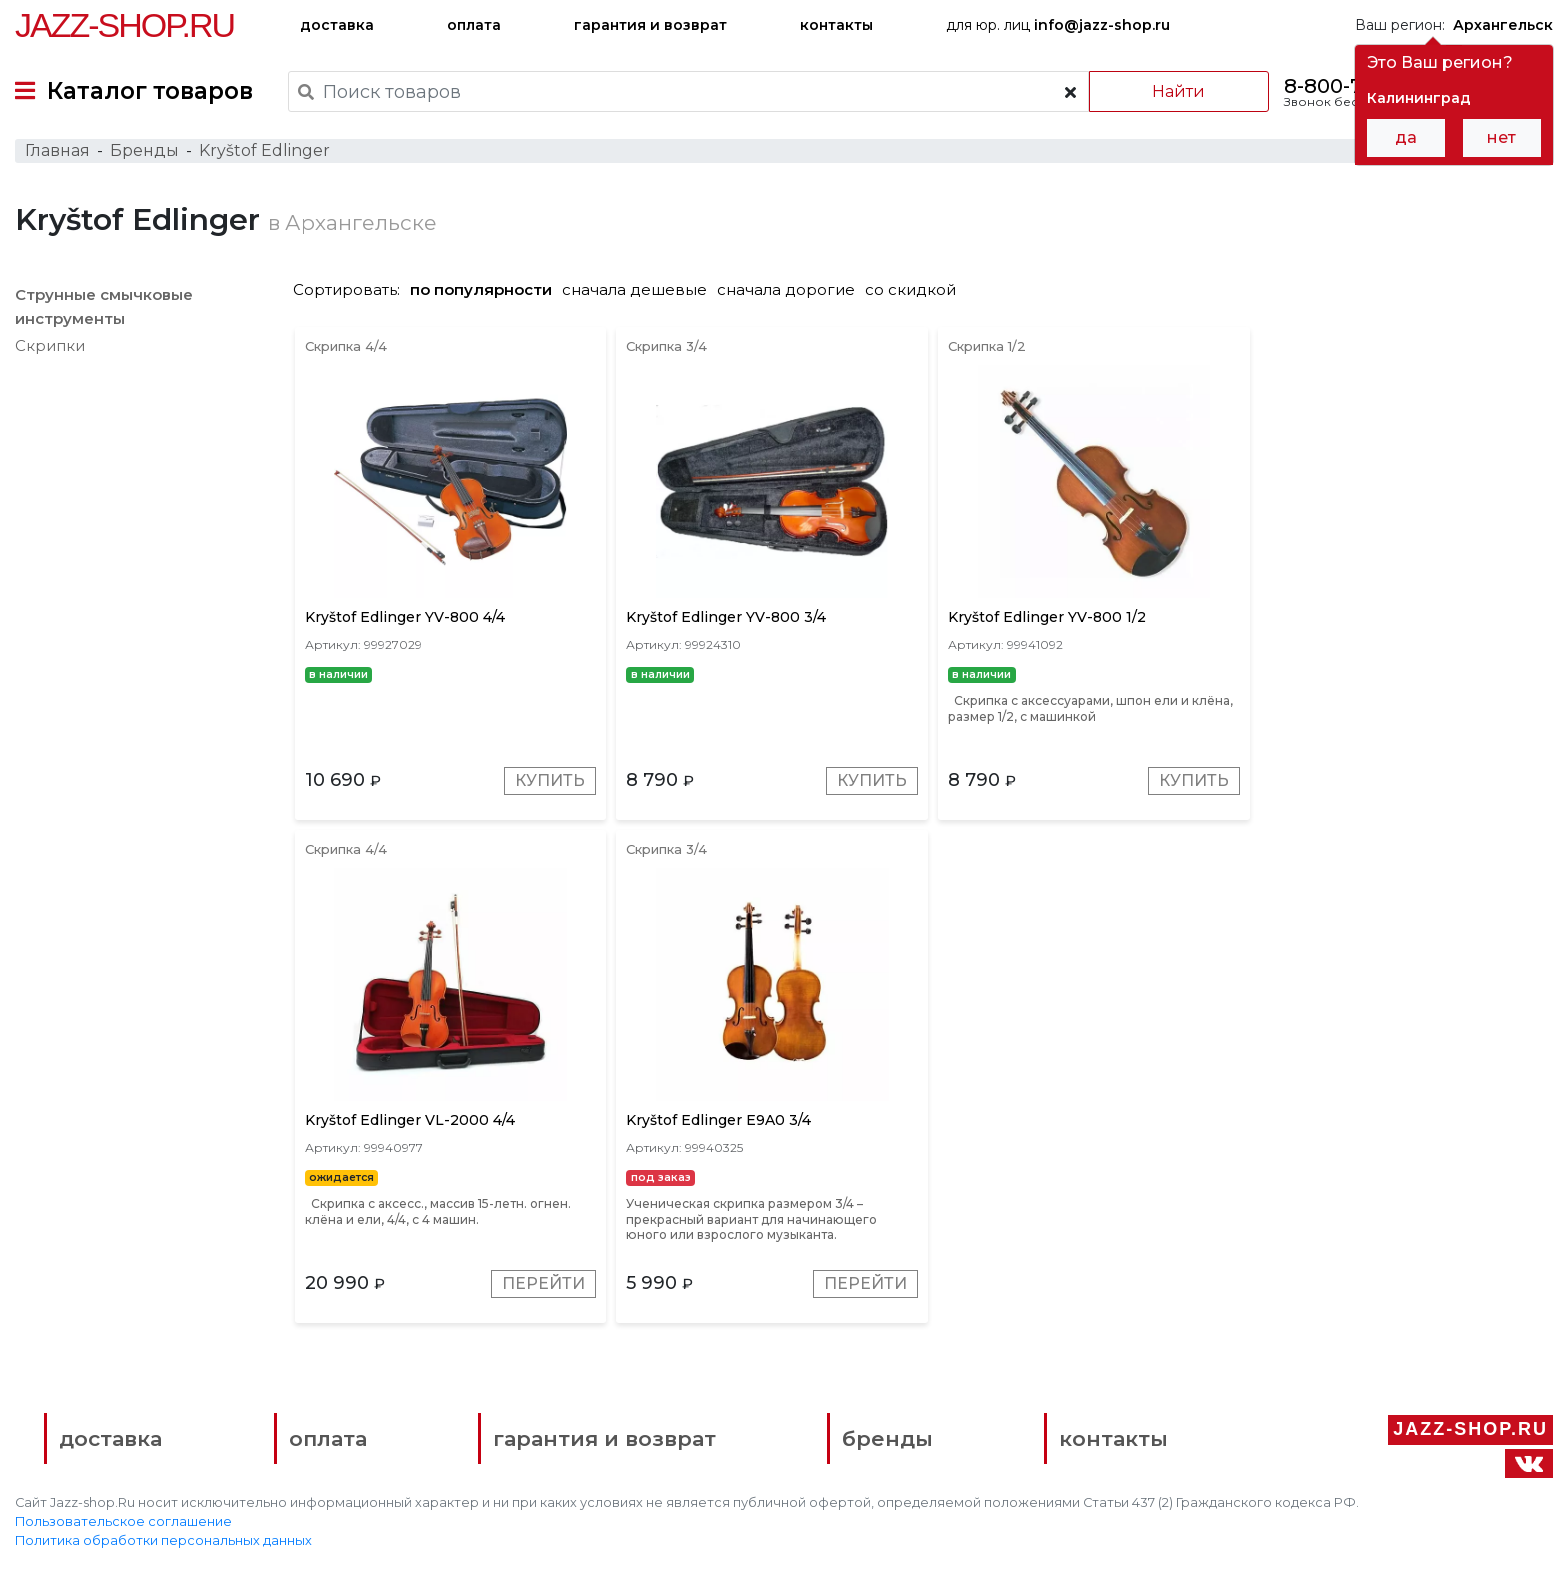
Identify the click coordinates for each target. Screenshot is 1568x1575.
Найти (1177, 91)
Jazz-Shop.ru (124, 25)
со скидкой (915, 291)
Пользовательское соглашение (123, 1526)
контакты (836, 25)
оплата (474, 25)
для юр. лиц (1058, 25)
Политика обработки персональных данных (163, 1545)
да (1406, 137)
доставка (337, 25)
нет (1501, 137)
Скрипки (50, 347)
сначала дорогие (791, 291)
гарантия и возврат (650, 25)
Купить (549, 783)
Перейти (1485, 783)
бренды (882, 1442)
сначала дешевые (639, 291)
